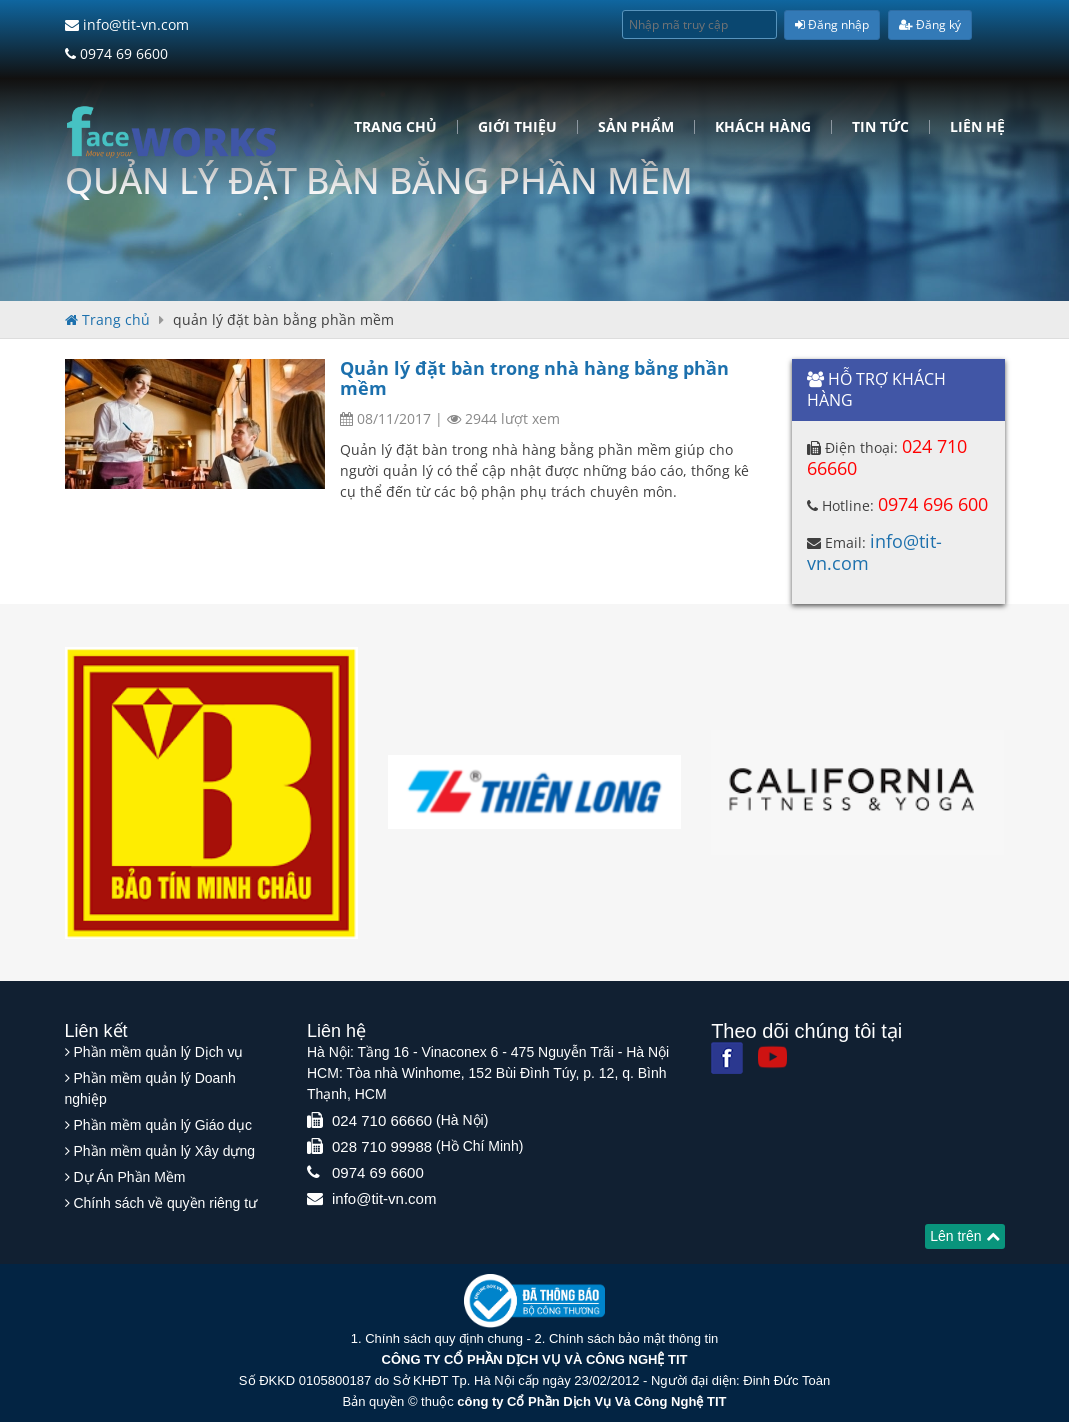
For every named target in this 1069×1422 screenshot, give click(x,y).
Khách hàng (763, 127)
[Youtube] (772, 1056)
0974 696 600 (933, 504)
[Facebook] (727, 1058)
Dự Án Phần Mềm (129, 1177)
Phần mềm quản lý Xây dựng (164, 1151)
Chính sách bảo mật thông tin (633, 1338)
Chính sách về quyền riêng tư (165, 1203)
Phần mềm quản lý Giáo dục (162, 1125)
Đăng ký (930, 24)
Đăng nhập (832, 24)
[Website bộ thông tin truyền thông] (534, 1300)
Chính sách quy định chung (444, 1338)
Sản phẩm (636, 127)
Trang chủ (395, 127)
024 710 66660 (382, 1120)
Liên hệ (977, 127)
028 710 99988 (382, 1146)
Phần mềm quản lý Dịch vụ (158, 1052)
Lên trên (964, 1236)
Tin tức (880, 127)
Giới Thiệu (517, 127)
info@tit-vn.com (127, 24)
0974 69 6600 (116, 53)
